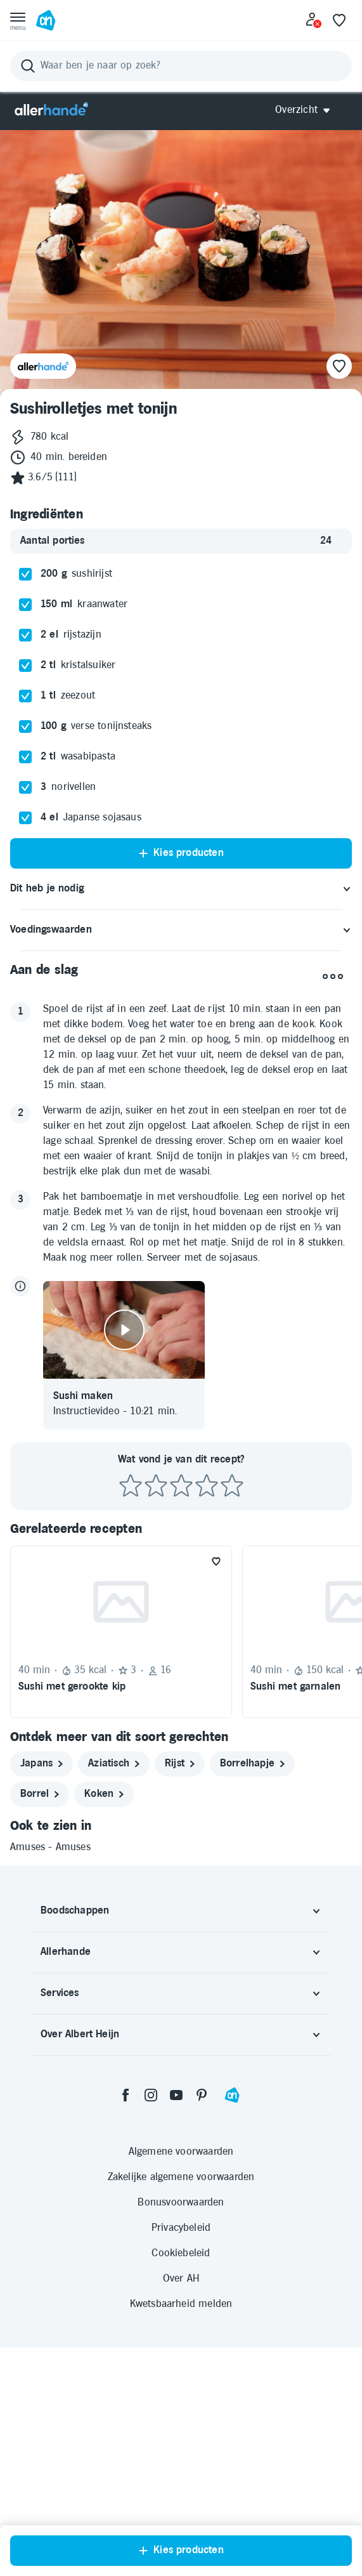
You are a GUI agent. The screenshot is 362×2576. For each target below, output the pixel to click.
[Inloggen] (313, 20)
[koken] (104, 2022)
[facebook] (125, 2323)
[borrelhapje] (252, 1992)
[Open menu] (17, 20)
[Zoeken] (181, 66)
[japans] (41, 1992)
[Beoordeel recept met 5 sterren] (232, 1714)
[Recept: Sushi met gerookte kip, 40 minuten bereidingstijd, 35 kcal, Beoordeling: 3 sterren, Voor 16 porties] (121, 1860)
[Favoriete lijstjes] (339, 20)
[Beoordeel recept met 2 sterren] (156, 1714)
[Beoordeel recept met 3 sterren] (181, 1714)
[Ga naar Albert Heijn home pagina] (46, 20)
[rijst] (180, 1992)
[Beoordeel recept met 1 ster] (130, 1714)
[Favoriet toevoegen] (216, 1790)
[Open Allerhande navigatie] (307, 110)
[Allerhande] (51, 110)
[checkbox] (25, 803)
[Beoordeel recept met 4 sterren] (206, 1714)
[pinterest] (201, 2323)
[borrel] (39, 2022)
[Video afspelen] (124, 1558)
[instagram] (150, 2323)
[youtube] (176, 2323)
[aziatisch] (114, 1992)
